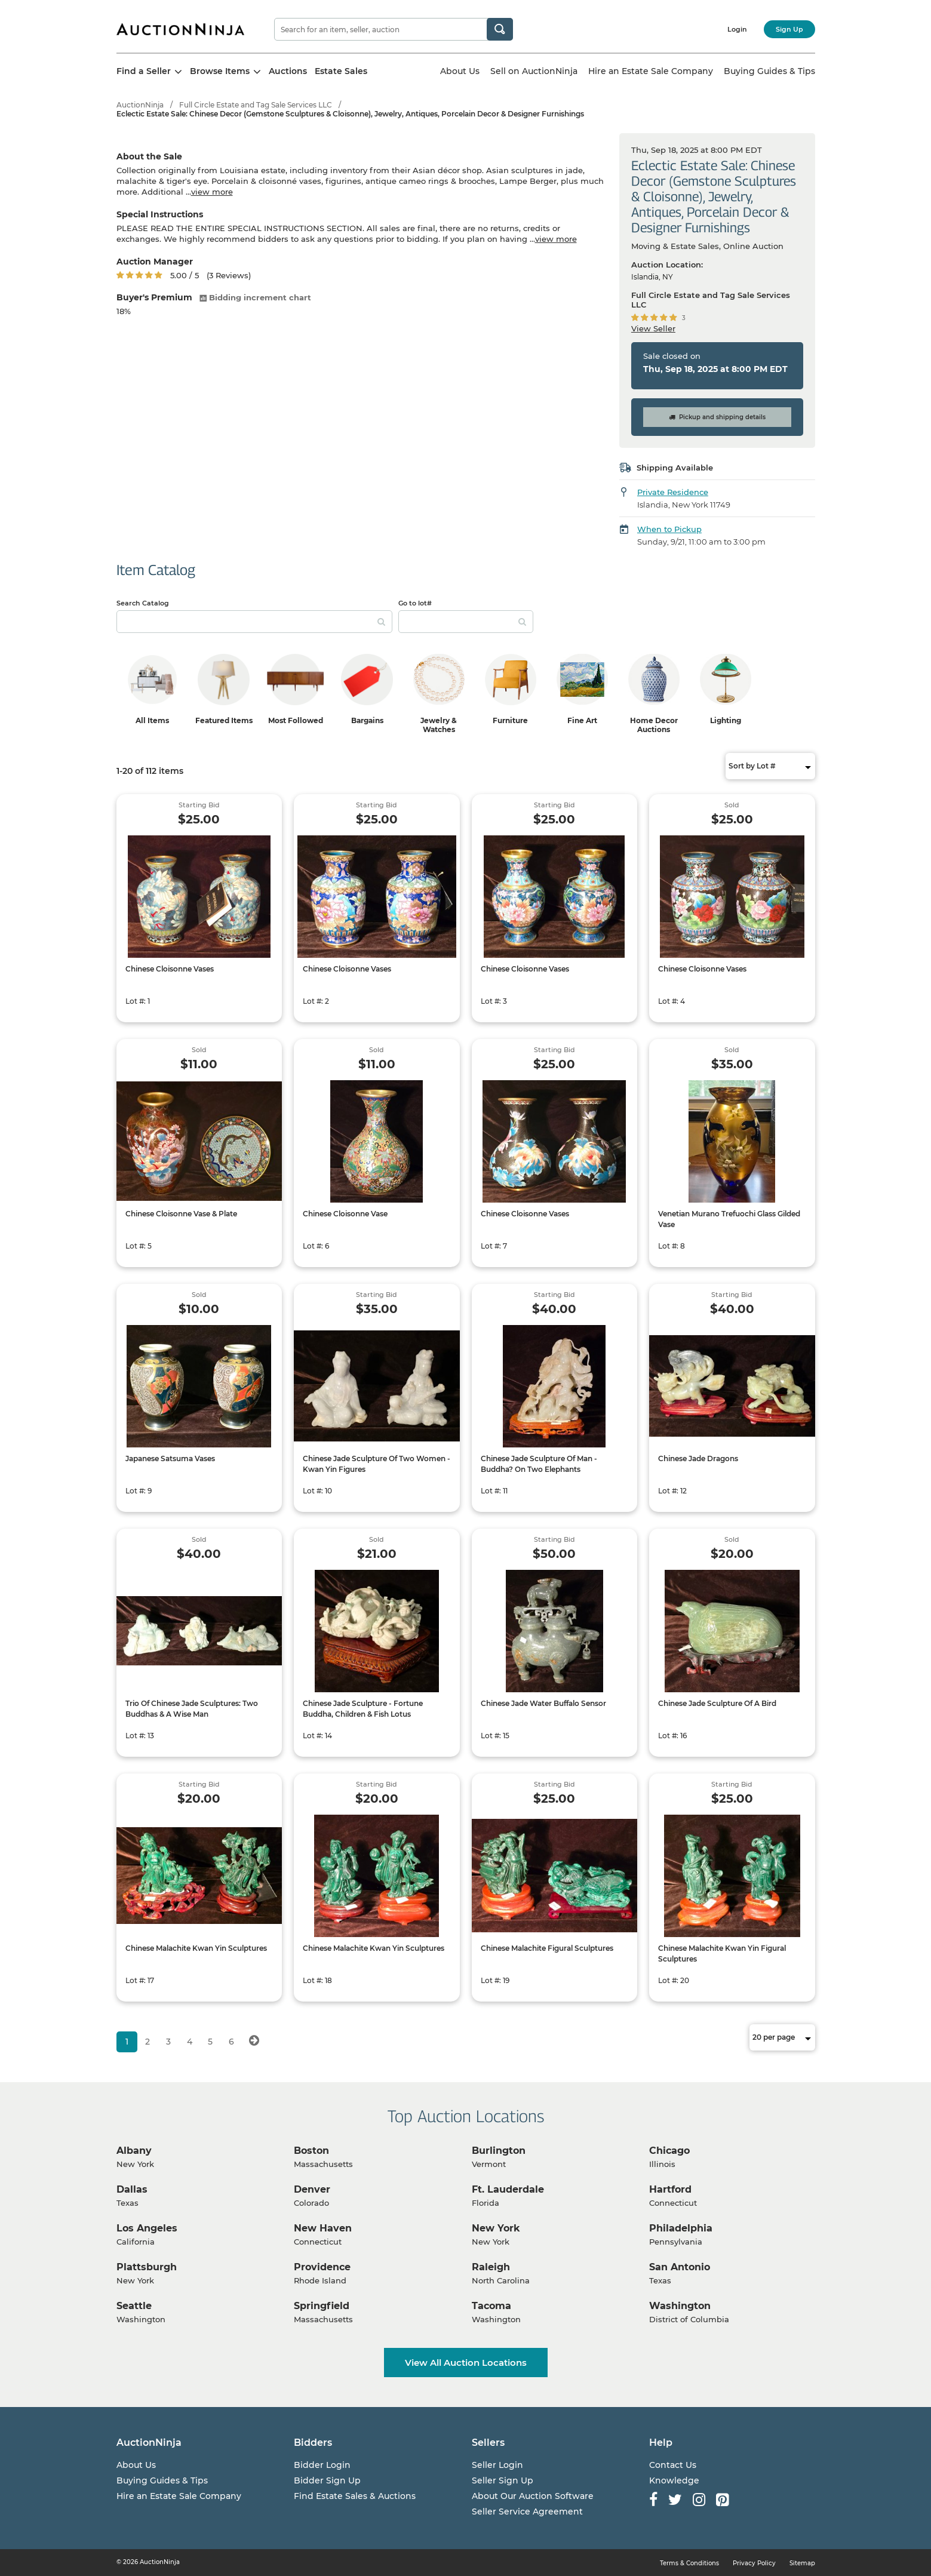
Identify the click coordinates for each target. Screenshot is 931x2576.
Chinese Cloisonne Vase (345, 1213)
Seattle (134, 2305)
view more (212, 191)
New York (496, 2228)
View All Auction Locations (466, 2362)
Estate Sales (341, 71)
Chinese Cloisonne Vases (169, 968)
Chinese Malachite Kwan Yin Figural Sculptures (722, 1953)
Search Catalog (142, 603)
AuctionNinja (140, 104)
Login (737, 29)
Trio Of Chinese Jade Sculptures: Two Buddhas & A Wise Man (191, 1709)
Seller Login (497, 2465)
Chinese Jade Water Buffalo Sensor (543, 1703)
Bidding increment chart (255, 297)
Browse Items (225, 71)
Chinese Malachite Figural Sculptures (547, 1948)
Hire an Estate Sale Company (650, 71)
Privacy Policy (754, 2563)
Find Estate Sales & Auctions (355, 2496)
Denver (312, 2189)
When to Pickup (669, 529)
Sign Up (789, 29)
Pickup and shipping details (717, 417)
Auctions (288, 71)
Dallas (132, 2189)
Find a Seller (149, 71)
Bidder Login (322, 2465)
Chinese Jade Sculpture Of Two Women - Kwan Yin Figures (376, 1464)
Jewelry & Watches (438, 725)
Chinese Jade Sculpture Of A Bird (717, 1703)
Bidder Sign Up (327, 2480)
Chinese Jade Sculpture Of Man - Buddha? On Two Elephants (539, 1464)
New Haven (323, 2228)
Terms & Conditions (689, 2563)
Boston (311, 2150)
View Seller (653, 328)
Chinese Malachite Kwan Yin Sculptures (196, 1948)
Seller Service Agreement (527, 2511)
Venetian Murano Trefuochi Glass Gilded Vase (729, 1219)
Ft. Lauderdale (508, 2189)
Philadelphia (680, 2228)
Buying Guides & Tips (769, 71)
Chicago (669, 2150)
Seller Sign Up (502, 2480)
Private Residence (672, 492)
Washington (680, 2305)
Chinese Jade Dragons (698, 1458)
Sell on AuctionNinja (533, 71)
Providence (322, 2267)
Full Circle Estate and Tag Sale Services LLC (255, 104)
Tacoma (491, 2305)
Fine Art (582, 720)
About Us (460, 71)
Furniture (510, 720)
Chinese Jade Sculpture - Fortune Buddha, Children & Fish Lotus (363, 1709)
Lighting (725, 720)
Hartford (670, 2189)
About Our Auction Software (533, 2496)
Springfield (321, 2305)
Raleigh (491, 2267)
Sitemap (802, 2563)
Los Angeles (146, 2228)
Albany (134, 2150)
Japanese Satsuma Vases (170, 1458)
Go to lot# (415, 603)
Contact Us (672, 2465)
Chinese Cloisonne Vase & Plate (181, 1213)
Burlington (499, 2150)
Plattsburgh (146, 2267)
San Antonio (679, 2267)
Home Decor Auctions (654, 725)
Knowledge (674, 2480)
